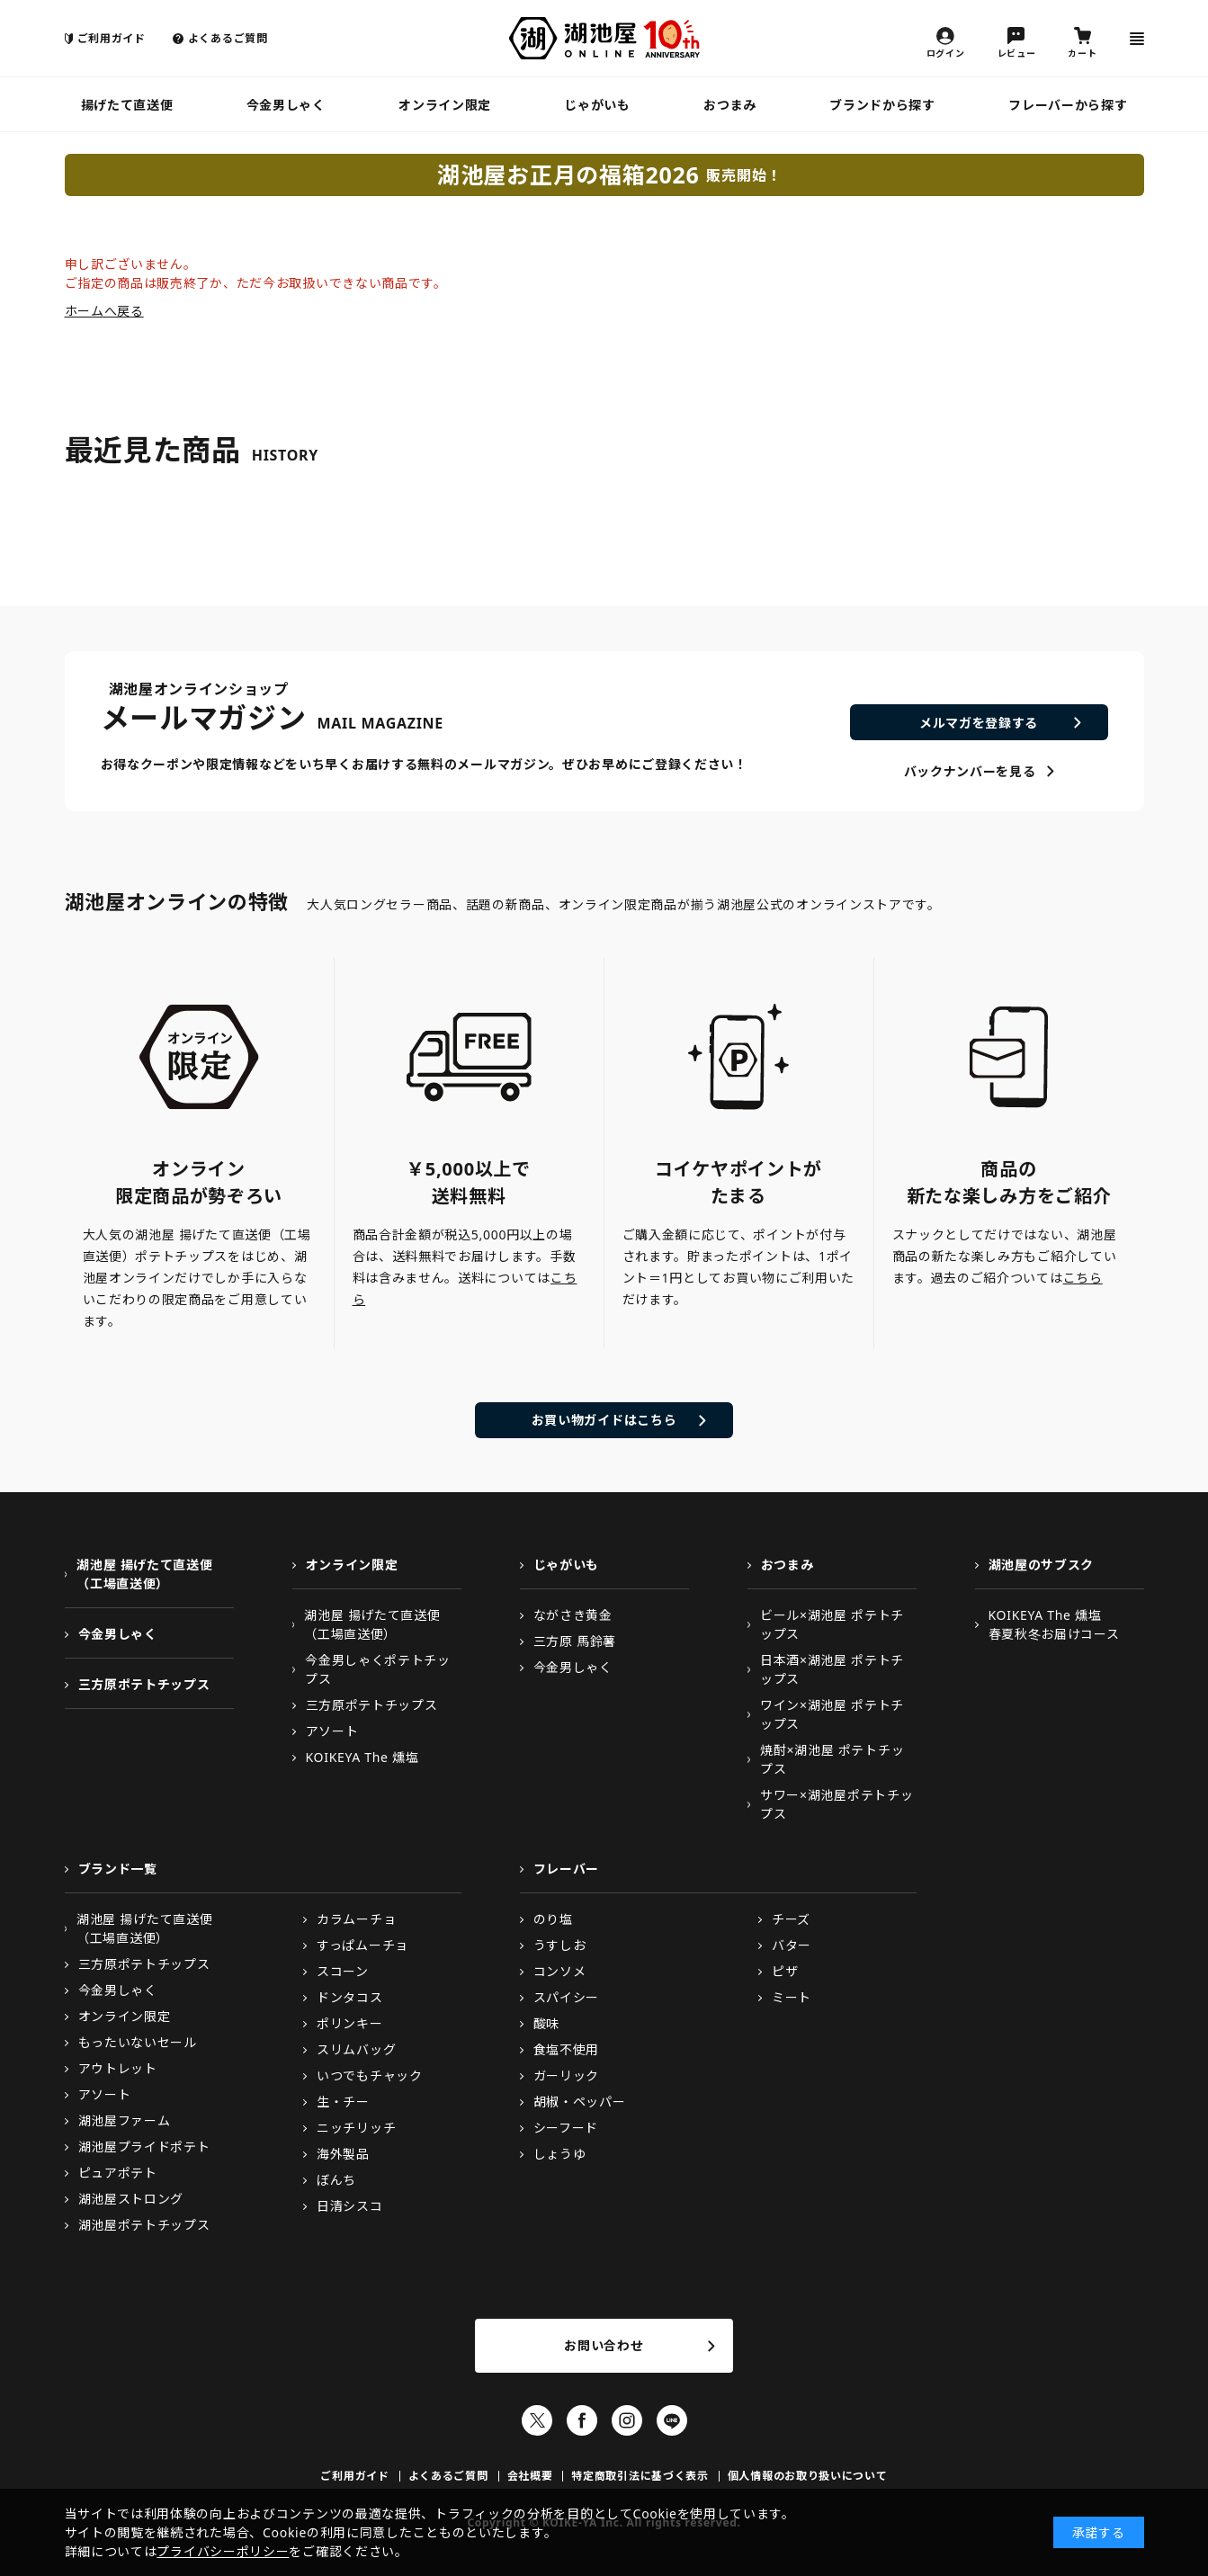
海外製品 (343, 2153)
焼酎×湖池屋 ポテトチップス (832, 1759)
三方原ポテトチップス (144, 1684)
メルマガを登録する (978, 722)
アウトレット (117, 2068)
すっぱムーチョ (362, 1945)
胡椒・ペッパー (579, 2101)
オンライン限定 (444, 104)
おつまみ (729, 104)
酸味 (546, 2023)
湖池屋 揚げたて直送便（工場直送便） (144, 1574)
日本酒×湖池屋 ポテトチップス (832, 1669)
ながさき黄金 (573, 1614)
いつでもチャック (370, 2075)
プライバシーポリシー (223, 2551)
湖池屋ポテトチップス (144, 2224)
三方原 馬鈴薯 (575, 1641)
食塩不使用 (566, 2049)
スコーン (343, 1971)
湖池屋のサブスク (1042, 1564)
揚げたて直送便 (127, 104)
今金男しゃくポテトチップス (378, 1669)
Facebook (582, 2420)
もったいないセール (137, 2042)
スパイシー (566, 1997)
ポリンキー (350, 2023)
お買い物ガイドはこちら (604, 1419)
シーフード (566, 2127)
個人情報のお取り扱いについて (808, 2475)
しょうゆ (559, 2153)
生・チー (343, 2101)
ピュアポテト (117, 2172)
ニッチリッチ (356, 2127)
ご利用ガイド (111, 38)
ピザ (785, 1971)
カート (1082, 52)
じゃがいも (597, 104)
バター (791, 1945)
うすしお (559, 1945)
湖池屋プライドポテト (144, 2146)
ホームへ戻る (104, 310)
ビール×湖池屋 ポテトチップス (832, 1624)
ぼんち (336, 2179)
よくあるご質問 (228, 38)
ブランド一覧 (117, 1868)
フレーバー (566, 1868)
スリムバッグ (356, 2049)
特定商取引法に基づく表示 (639, 2475)
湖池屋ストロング (131, 2198)
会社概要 (530, 2475)
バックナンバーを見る (970, 771)
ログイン (945, 52)
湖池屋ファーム (124, 2120)
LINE (672, 2420)
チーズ (791, 1919)
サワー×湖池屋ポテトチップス (836, 1804)
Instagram (627, 2420)
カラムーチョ (356, 1919)
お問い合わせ (603, 2345)
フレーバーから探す (1067, 104)
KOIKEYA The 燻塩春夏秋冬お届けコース (1054, 1624)
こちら (1083, 1277)
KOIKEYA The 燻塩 (362, 1757)
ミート (791, 1997)
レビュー (1017, 52)
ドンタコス (350, 1997)
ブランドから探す (882, 104)
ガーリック (566, 2075)
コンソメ (559, 1971)
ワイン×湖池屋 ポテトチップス (832, 1714)
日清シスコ (350, 2205)
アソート (332, 1731)
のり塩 (553, 1919)
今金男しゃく (286, 104)
